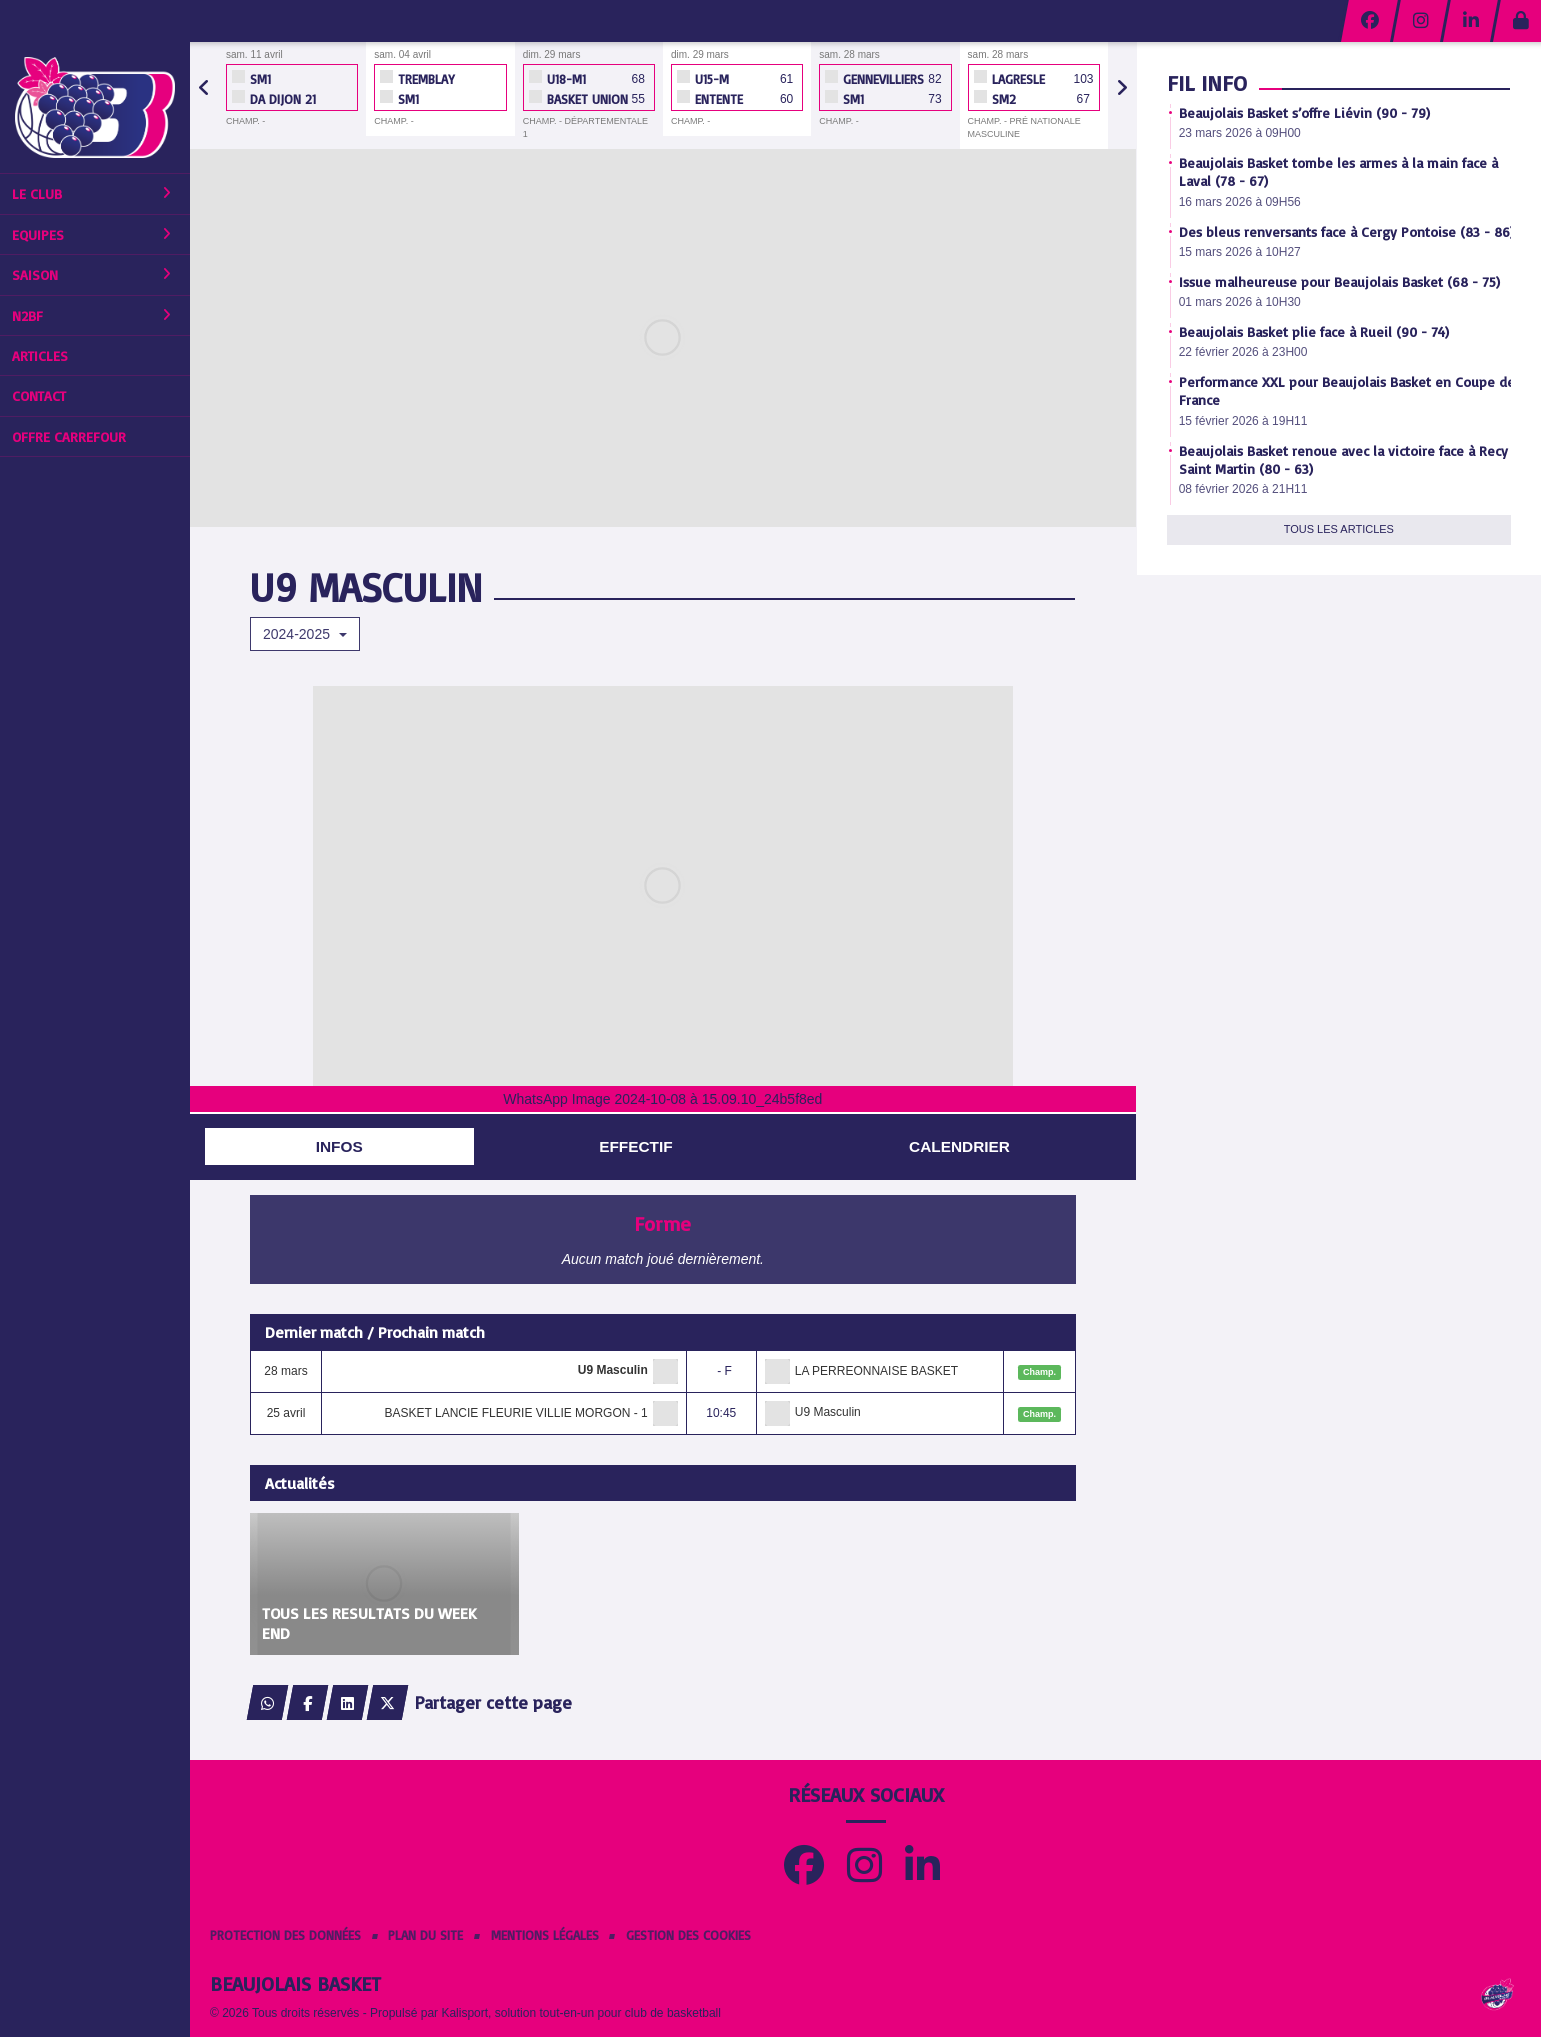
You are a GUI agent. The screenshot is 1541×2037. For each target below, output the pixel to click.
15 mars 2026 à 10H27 (1240, 252)
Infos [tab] (339, 1146)
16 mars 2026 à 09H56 (1240, 202)
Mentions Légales (545, 1935)
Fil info (1207, 82)
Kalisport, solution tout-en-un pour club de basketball (581, 2013)
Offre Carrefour (69, 436)
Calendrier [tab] (959, 1146)
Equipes (91, 234)
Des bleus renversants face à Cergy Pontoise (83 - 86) (1346, 231)
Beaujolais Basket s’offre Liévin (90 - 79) (1304, 112)
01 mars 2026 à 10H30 (1240, 302)
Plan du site (425, 1935)
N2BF (91, 315)
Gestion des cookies (688, 1935)
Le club (91, 193)
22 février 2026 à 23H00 (1243, 352)
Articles (40, 355)
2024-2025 (305, 634)
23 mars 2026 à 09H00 (1240, 133)
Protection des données (285, 1935)
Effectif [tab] (636, 1146)
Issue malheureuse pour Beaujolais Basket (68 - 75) (1339, 281)
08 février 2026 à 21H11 (1243, 489)
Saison (91, 274)
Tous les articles (1339, 529)
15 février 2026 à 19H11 (1243, 421)
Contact (39, 395)
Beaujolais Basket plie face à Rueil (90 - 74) (1314, 331)
